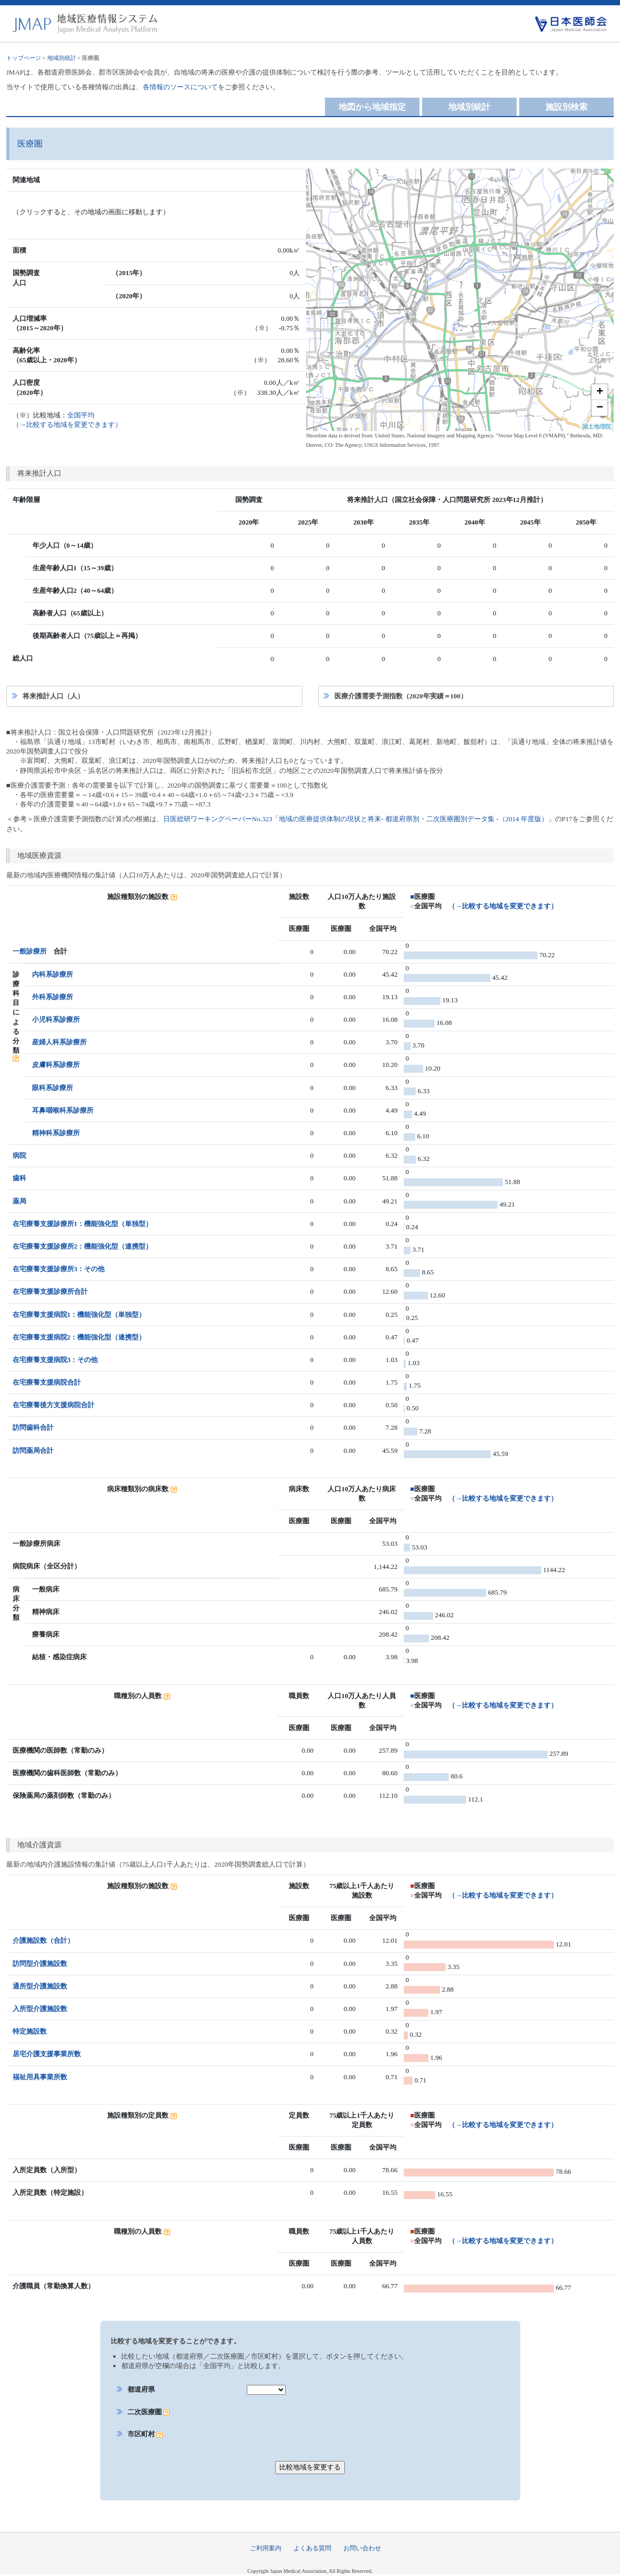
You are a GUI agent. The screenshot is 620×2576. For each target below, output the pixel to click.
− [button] (599, 408)
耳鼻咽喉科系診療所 (62, 1110)
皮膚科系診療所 (56, 1065)
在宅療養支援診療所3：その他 (59, 1269)
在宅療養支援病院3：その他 (55, 1360)
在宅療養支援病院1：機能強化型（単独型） (79, 1314)
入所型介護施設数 (40, 2009)
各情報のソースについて (180, 87)
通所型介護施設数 (40, 1986)
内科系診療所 (52, 974)
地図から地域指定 (372, 106)
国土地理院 (596, 426)
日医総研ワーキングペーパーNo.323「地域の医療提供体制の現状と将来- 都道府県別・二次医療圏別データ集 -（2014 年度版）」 (359, 819)
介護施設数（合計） (43, 1940)
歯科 (19, 1178)
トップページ (23, 58)
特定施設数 (30, 2031)
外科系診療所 (52, 997)
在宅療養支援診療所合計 (50, 1291)
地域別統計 (61, 58)
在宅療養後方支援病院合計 (53, 1405)
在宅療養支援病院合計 (47, 1382)
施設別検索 (566, 106)
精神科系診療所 (56, 1133)
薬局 (19, 1201)
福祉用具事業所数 (40, 2077)
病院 (19, 1155)
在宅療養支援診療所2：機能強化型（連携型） (83, 1246)
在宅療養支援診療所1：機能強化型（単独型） (83, 1224)
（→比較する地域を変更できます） (503, 906)
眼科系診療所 (52, 1088)
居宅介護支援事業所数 (47, 2054)
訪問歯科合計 (33, 1427)
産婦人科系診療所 (59, 1042)
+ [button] (599, 392)
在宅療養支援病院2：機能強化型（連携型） (79, 1337)
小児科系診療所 (56, 1019)
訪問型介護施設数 (40, 1963)
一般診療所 (30, 951)
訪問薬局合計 (33, 1450)
